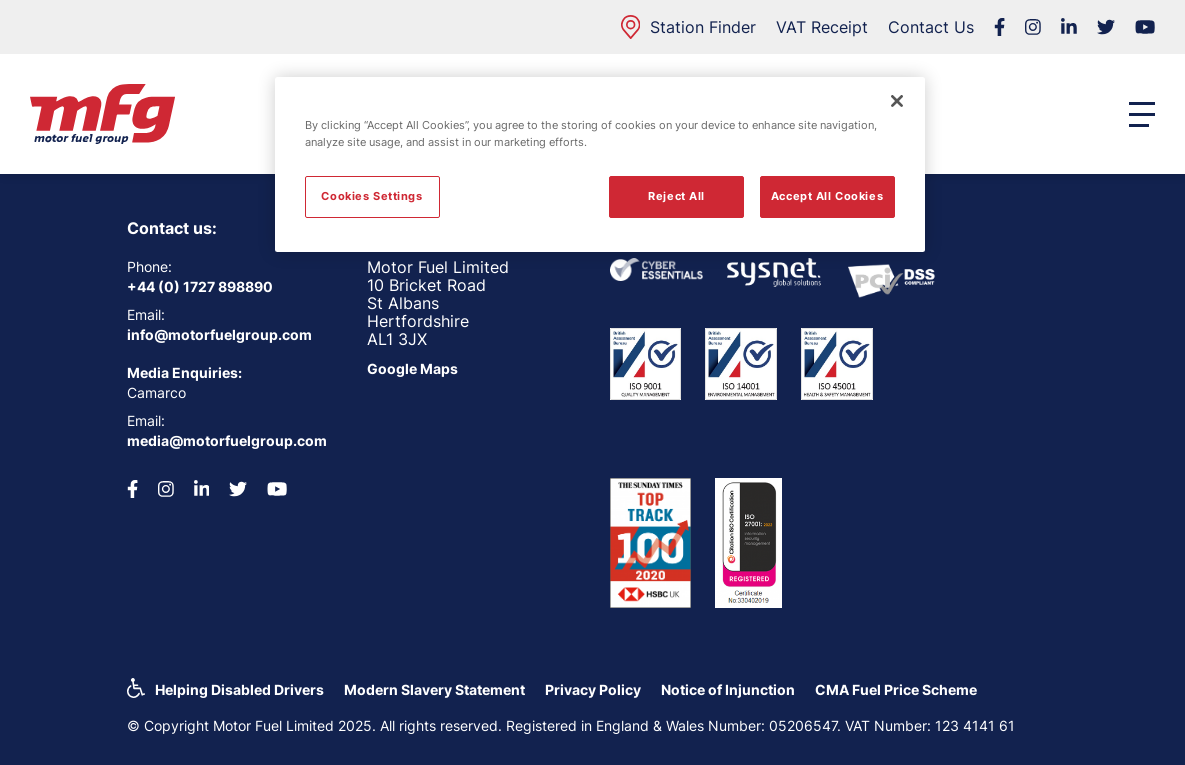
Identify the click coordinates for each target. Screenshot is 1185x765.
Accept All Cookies (827, 196)
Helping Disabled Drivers (239, 689)
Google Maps (412, 368)
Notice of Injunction (728, 689)
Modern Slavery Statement (434, 689)
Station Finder (688, 27)
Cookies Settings (371, 196)
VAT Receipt (822, 27)
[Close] (897, 101)
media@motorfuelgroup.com (227, 440)
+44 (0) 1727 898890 (200, 286)
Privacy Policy (593, 689)
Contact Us (931, 27)
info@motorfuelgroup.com (219, 334)
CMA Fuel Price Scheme (896, 689)
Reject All (676, 196)
